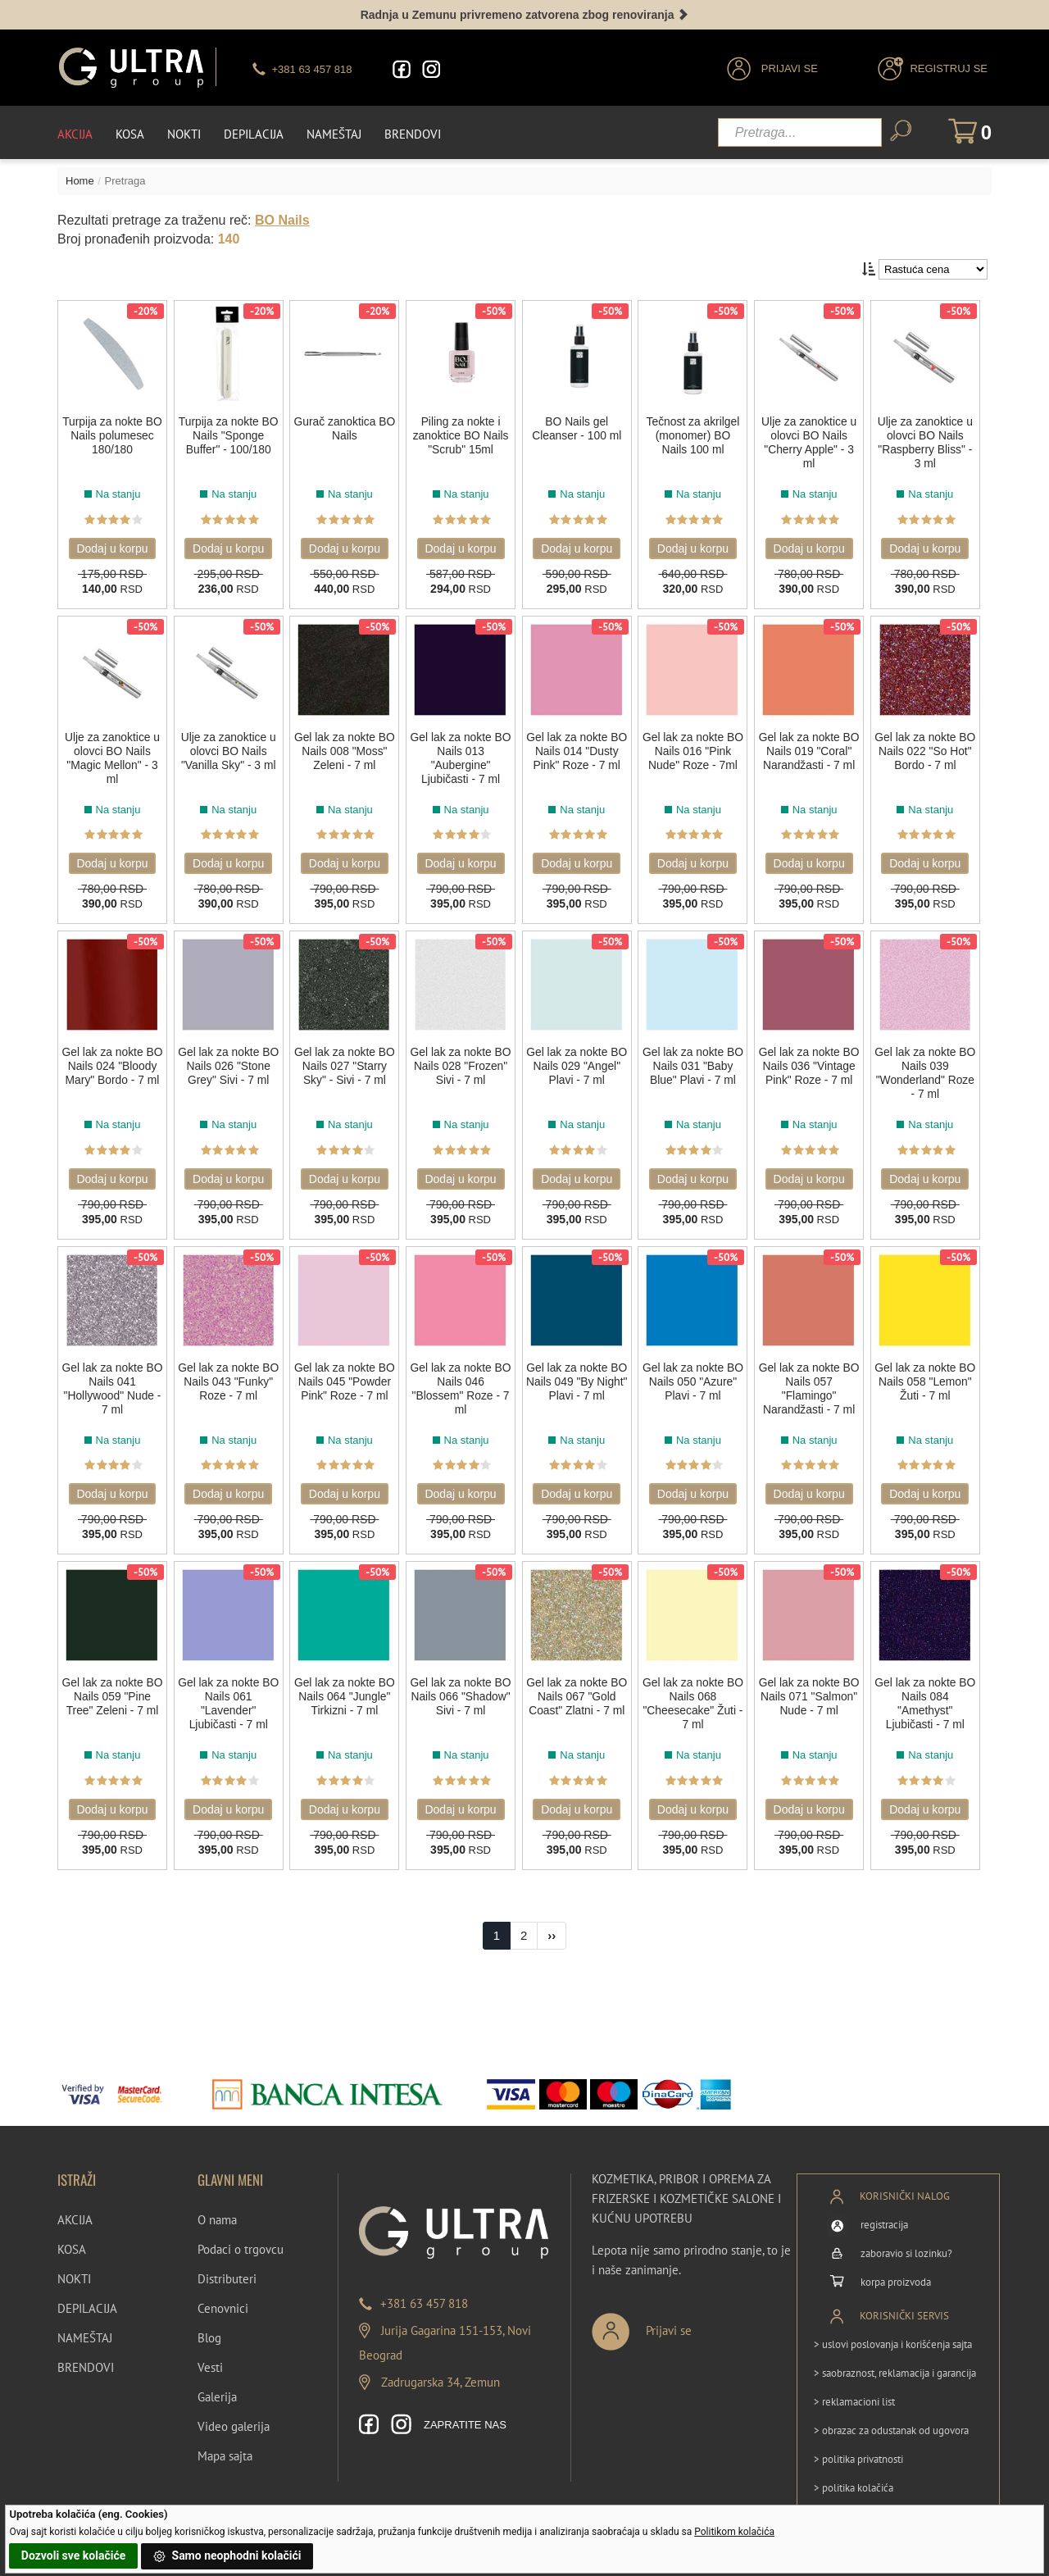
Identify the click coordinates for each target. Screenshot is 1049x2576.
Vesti (210, 2352)
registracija (884, 2209)
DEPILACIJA (87, 2293)
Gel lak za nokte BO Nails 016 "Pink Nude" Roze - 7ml (694, 748)
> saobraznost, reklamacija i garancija (895, 2357)
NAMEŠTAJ (84, 2322)
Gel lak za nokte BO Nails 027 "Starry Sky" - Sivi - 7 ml (345, 1067)
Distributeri (227, 2263)
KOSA (71, 2233)
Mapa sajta (225, 2440)
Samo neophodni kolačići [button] (227, 2556)
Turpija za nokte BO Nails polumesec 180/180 (111, 436)
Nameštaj (334, 132)
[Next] (551, 1920)
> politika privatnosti (858, 2444)
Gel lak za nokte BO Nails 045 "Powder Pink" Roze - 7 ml (345, 1380)
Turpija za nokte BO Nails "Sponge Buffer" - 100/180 (228, 436)
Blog (209, 2322)
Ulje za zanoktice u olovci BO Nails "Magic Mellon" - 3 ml (112, 755)
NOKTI (74, 2263)
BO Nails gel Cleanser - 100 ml (578, 429)
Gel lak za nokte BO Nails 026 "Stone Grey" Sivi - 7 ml (228, 1067)
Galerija (217, 2381)
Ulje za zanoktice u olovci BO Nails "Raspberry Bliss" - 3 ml (927, 443)
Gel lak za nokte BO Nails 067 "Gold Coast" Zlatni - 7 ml (578, 1685)
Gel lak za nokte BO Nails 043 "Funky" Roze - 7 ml (228, 1373)
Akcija (75, 132)
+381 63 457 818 (424, 2288)
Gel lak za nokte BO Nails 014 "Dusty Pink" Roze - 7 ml (578, 755)
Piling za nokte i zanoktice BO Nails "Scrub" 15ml (461, 436)
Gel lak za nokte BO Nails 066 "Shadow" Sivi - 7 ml (461, 1692)
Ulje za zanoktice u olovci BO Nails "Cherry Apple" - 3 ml (810, 443)
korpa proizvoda (896, 2266)
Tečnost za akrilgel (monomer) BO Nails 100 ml (694, 436)
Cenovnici (223, 2293)
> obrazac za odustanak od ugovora (891, 2415)
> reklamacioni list (854, 2386)
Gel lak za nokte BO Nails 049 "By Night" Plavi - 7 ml (578, 1373)
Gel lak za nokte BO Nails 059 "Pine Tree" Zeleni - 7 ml (112, 1685)
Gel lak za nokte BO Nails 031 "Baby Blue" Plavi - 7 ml (693, 1060)
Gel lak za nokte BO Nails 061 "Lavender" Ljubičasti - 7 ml (229, 1692)
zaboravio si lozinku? (906, 2238)
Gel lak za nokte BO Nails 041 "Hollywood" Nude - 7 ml (112, 1380)
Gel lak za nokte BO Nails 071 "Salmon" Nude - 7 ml (811, 1692)
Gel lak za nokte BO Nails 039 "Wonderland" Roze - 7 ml (927, 1067)
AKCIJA (75, 2204)
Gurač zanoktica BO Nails (344, 429)
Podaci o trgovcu (241, 2233)
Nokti (184, 132)
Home (80, 179)
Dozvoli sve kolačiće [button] (73, 2555)
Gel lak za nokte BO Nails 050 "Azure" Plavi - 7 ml (694, 1373)
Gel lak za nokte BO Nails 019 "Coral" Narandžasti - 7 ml (811, 755)
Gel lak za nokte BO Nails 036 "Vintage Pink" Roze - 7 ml (810, 1067)
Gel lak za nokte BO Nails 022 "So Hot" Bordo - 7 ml (927, 748)
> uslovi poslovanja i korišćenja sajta (893, 2329)
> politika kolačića (853, 2472)
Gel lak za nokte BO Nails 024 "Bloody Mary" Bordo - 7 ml (112, 1067)
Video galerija (234, 2411)
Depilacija (254, 132)
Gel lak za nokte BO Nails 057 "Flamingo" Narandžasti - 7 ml (810, 1380)
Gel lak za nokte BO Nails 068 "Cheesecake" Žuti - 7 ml (694, 1692)
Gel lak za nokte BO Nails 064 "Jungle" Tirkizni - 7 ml (345, 1692)
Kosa (130, 132)
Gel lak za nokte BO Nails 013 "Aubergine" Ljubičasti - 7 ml (461, 755)
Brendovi (412, 132)
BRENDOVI (85, 2352)
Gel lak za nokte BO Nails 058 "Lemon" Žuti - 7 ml (927, 1373)
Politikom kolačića (734, 2531)
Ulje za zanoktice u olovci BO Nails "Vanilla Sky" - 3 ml (228, 748)
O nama (217, 2204)
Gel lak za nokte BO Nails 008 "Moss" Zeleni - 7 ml (345, 755)
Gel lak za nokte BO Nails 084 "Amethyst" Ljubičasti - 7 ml (927, 1692)
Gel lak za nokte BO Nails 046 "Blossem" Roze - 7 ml (461, 1380)
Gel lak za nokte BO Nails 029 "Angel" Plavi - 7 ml (578, 1060)
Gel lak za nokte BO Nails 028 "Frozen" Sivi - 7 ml (462, 1060)
